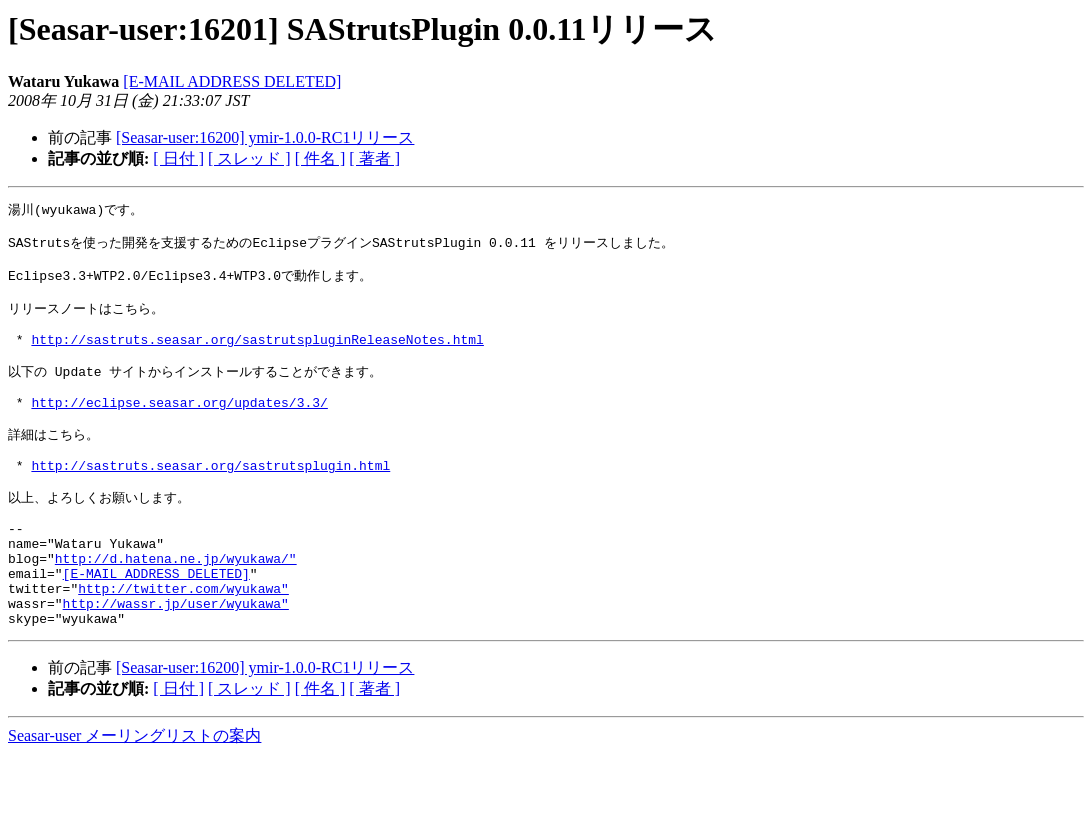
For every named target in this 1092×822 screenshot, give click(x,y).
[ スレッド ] (249, 158)
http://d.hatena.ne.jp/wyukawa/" (176, 613)
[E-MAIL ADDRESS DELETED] (232, 81)
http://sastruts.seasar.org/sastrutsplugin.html (210, 504)
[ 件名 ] (320, 158)
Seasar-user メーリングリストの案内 (134, 802)
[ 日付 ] (178, 158)
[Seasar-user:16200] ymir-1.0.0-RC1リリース (265, 137)
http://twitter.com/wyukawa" (183, 649)
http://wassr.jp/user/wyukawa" (176, 667)
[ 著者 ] (374, 158)
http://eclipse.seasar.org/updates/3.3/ (179, 431)
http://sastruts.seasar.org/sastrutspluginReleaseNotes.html (257, 358)
